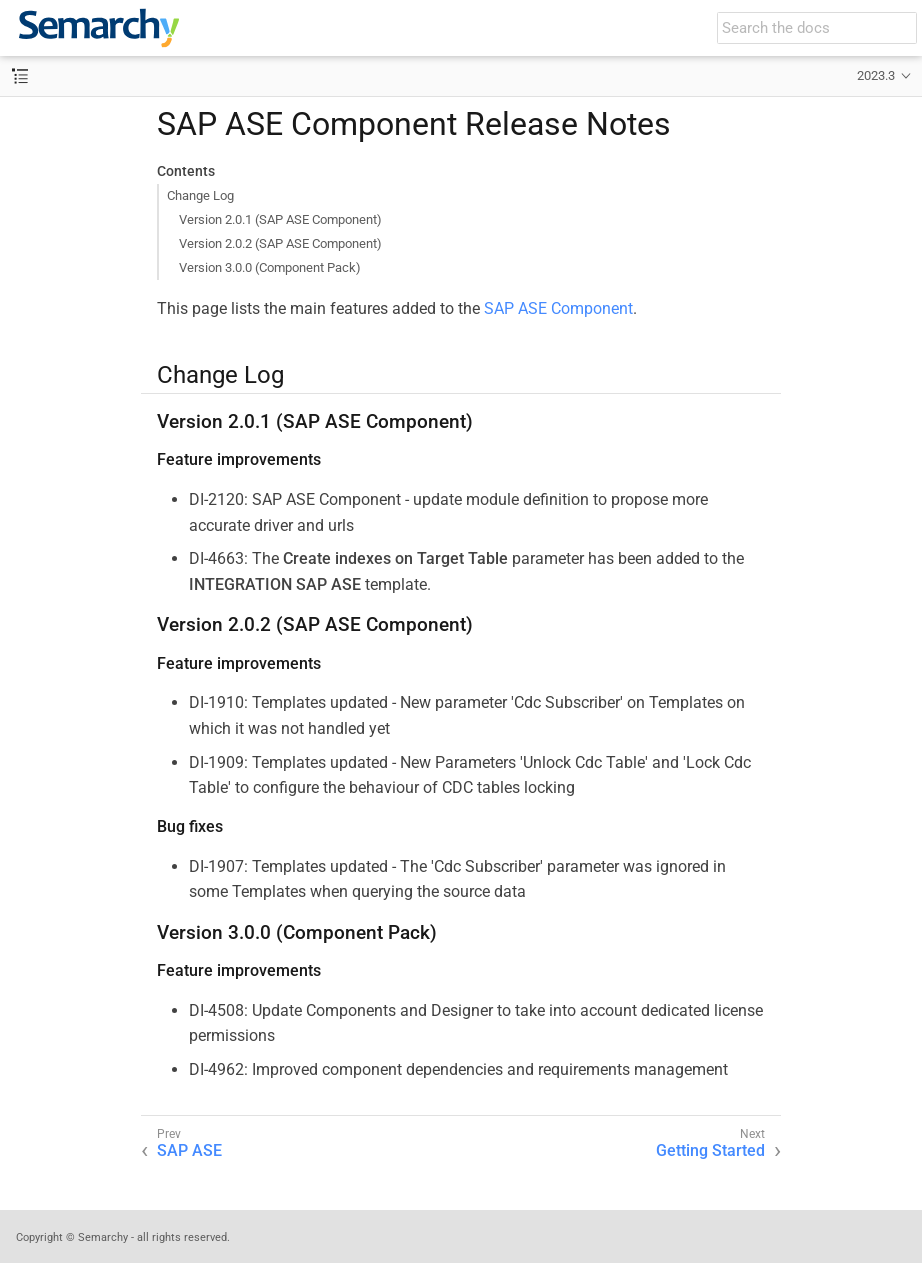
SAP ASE (189, 1150)
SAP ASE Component (558, 308)
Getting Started (710, 1150)
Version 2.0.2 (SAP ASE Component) (280, 243)
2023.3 (876, 75)
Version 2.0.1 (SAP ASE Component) (280, 219)
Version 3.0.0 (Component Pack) (270, 267)
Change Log (200, 195)
